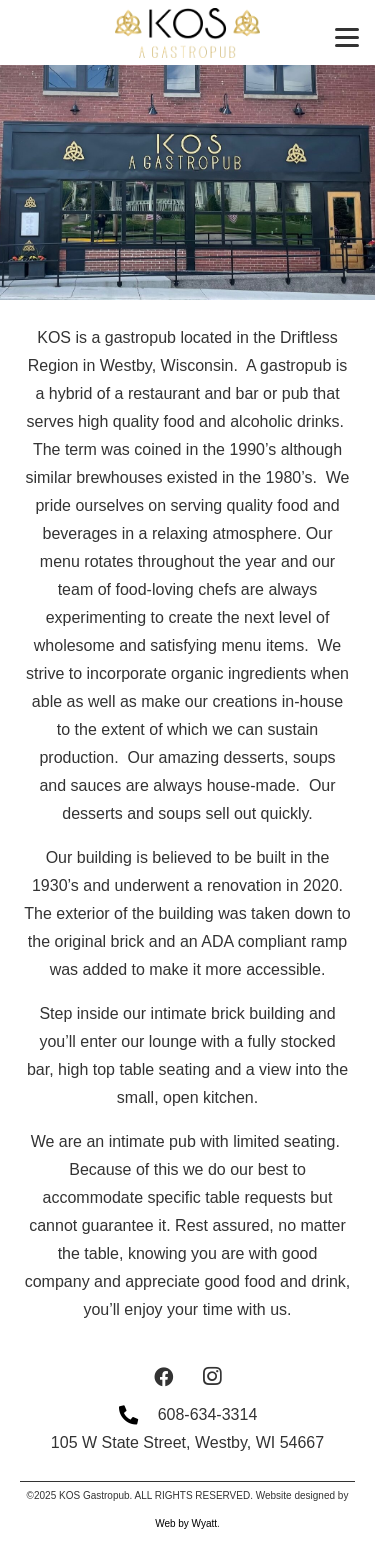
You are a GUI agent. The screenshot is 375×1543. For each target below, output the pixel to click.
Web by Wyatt (186, 1523)
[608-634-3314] (138, 1414)
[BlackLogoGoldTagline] (187, 33)
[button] (347, 38)
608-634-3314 (208, 1414)
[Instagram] (212, 1377)
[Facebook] (164, 1377)
